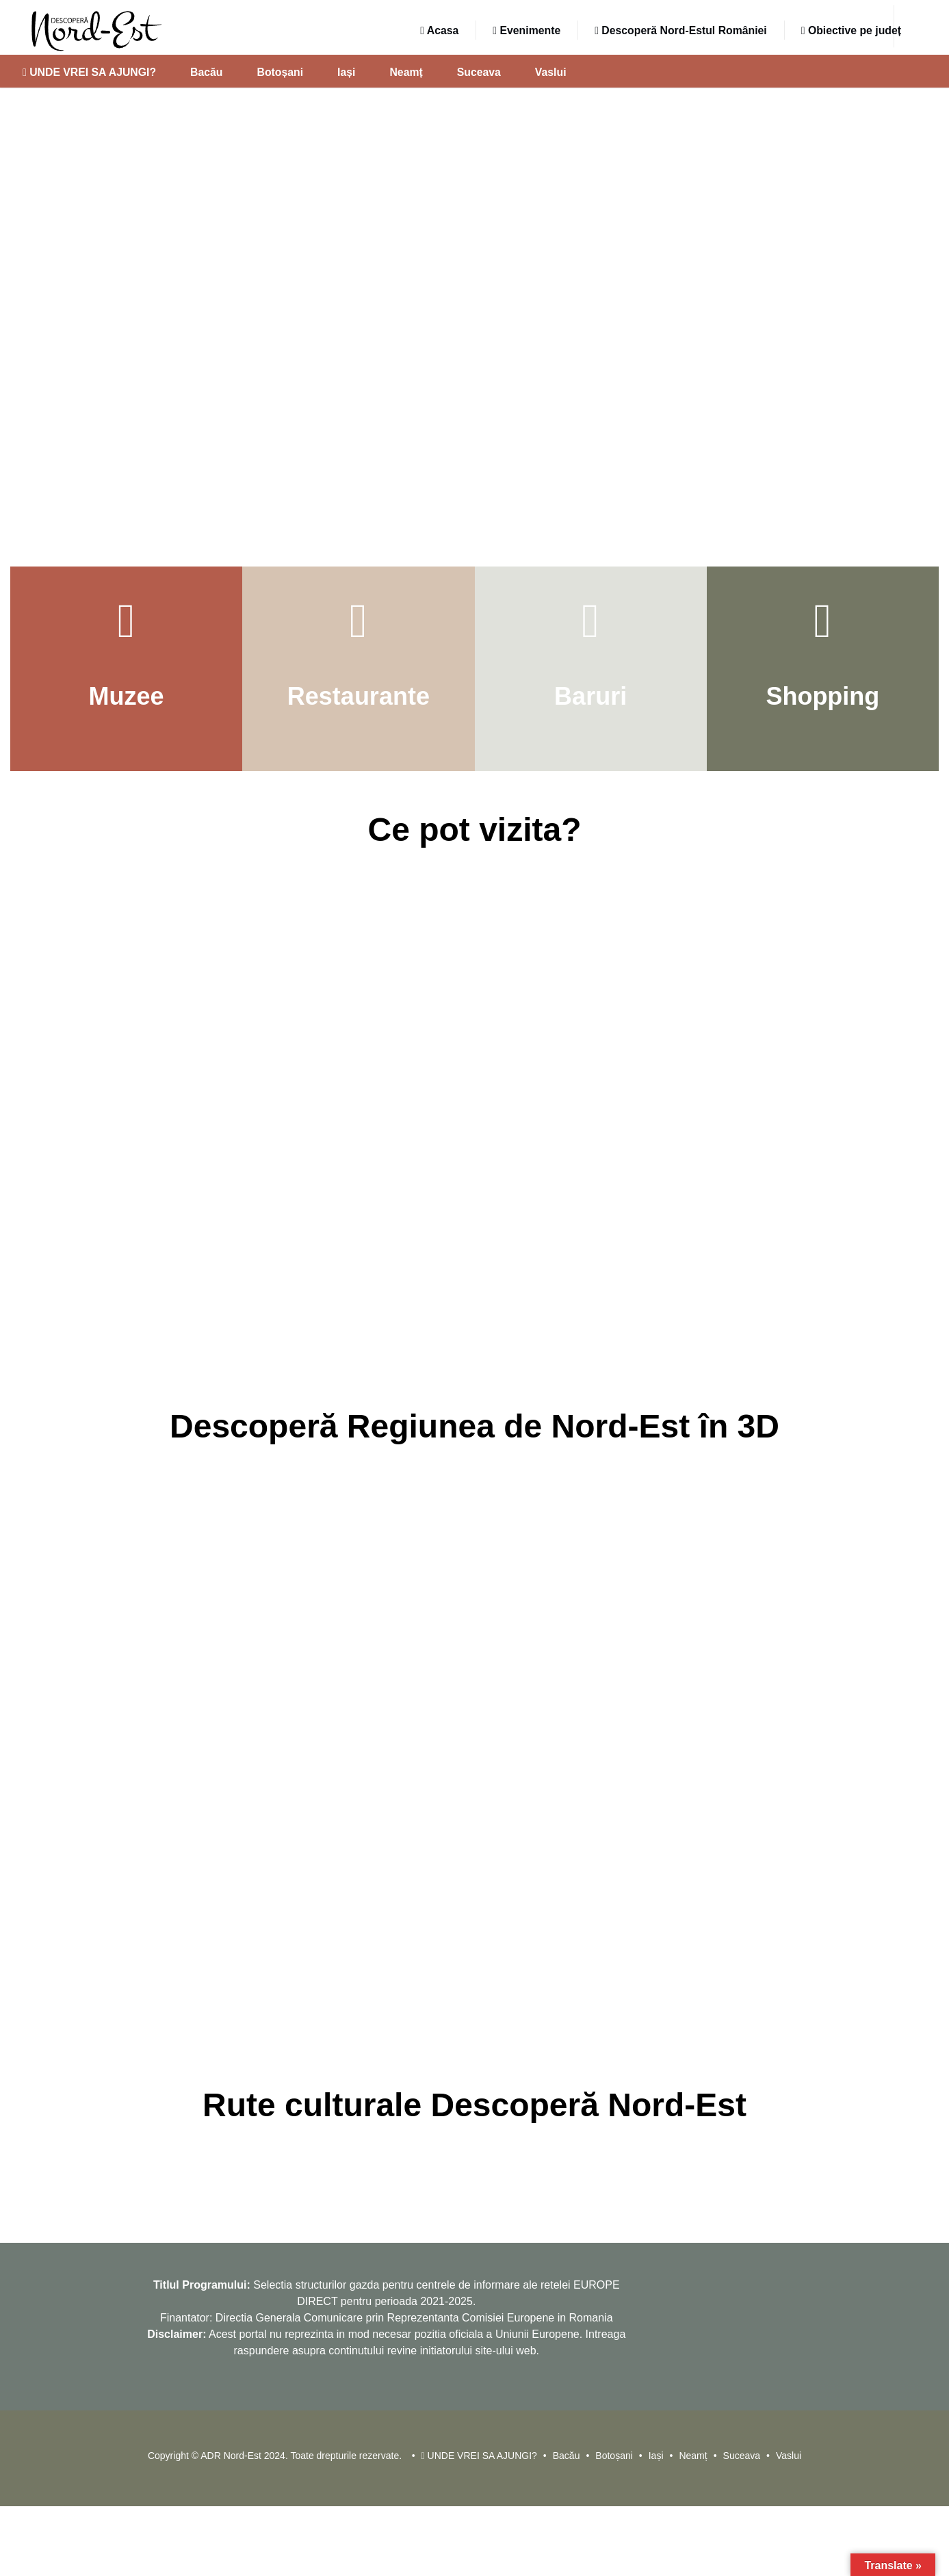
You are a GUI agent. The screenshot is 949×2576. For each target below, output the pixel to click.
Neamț (405, 72)
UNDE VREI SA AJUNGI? (89, 72)
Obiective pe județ (851, 30)
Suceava (479, 72)
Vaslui (551, 72)
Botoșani (280, 72)
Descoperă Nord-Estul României (681, 30)
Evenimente (526, 30)
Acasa (439, 30)
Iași (346, 72)
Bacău (206, 72)
